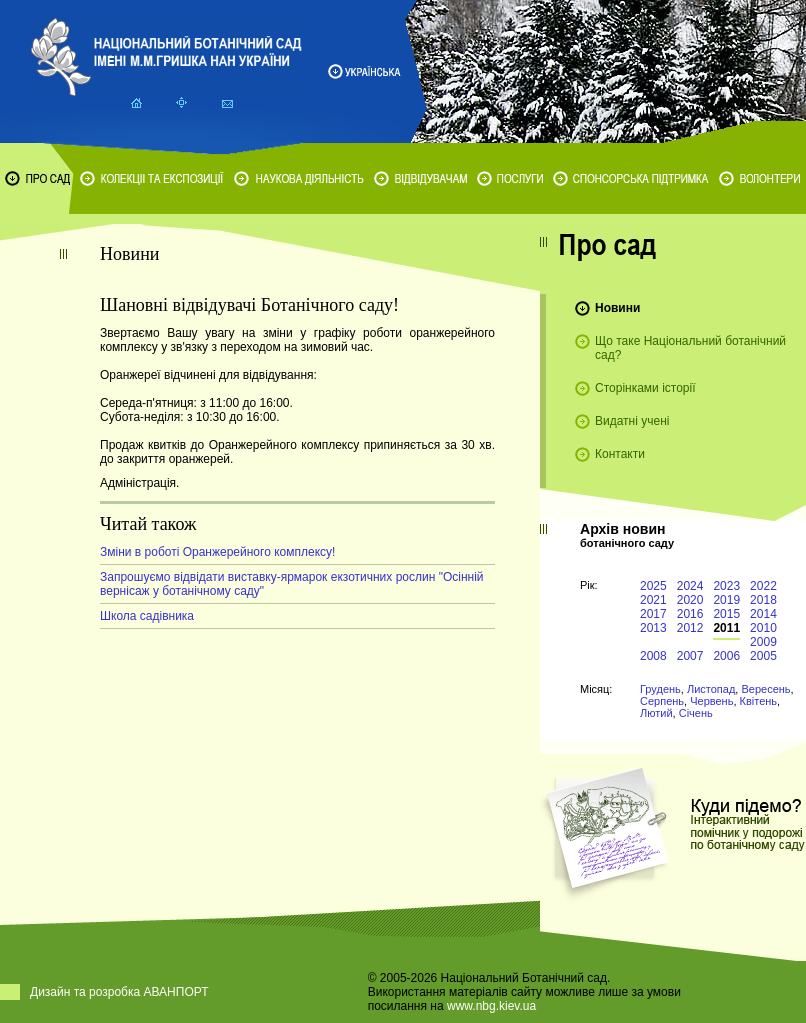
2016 (690, 614)
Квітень (759, 701)
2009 (763, 642)
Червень (711, 701)
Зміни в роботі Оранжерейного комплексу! (217, 552)
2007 (690, 656)
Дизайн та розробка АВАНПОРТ (119, 992)
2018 (763, 600)
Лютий (656, 713)
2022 (763, 586)
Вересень (765, 689)
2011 (726, 628)
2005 (763, 656)
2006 (726, 656)
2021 (653, 600)
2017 (653, 614)
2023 (726, 586)
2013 (653, 628)
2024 (690, 586)
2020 (690, 600)
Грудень (660, 689)
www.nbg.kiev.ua (491, 1006)
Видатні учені (632, 421)
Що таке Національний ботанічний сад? (690, 348)
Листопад (711, 689)
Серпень (662, 701)
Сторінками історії (645, 388)
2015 (726, 614)
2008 (653, 656)
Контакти (620, 454)
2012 (690, 628)
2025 (653, 586)
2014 (763, 614)
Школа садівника (147, 616)
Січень (696, 713)
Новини (617, 308)
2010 (763, 628)
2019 (726, 600)
